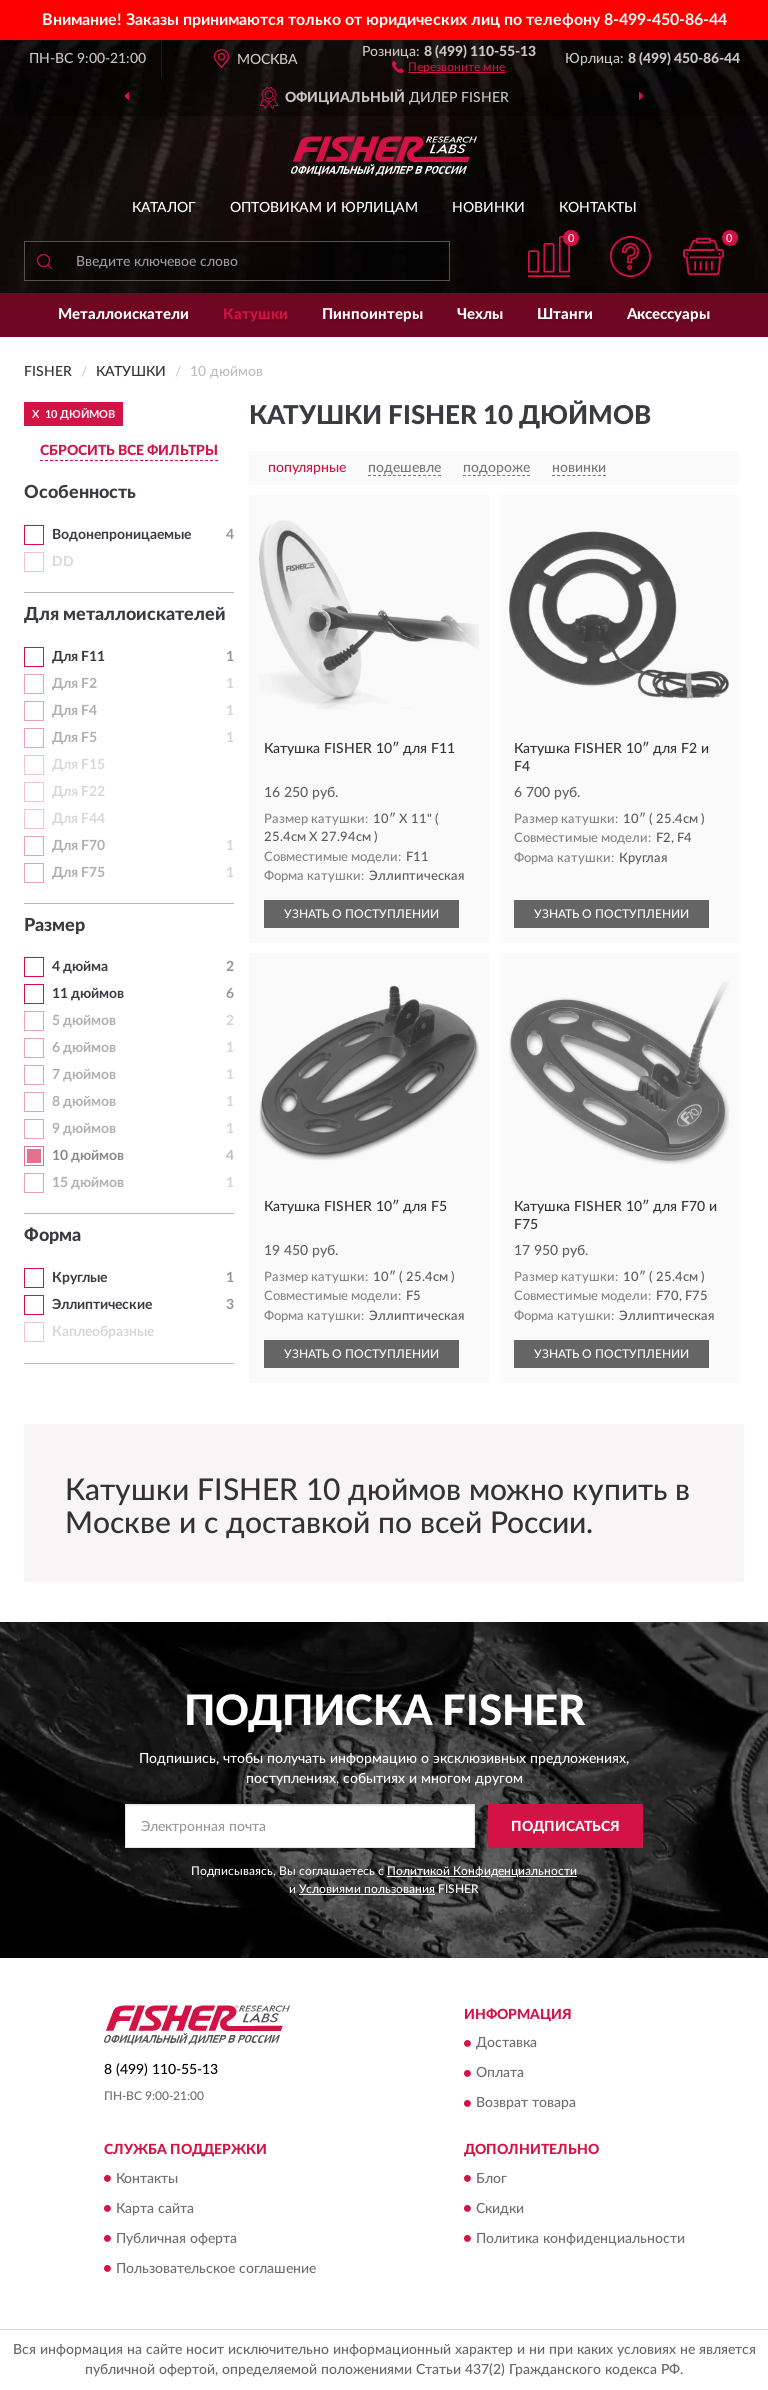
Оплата (500, 2074)
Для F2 (74, 684)
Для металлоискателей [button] (125, 615)
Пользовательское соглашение (216, 2269)
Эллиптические (102, 1305)
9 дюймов (84, 1129)
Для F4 (74, 711)
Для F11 (78, 657)
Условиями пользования (367, 1889)
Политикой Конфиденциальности (482, 1871)
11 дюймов (88, 994)
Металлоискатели (123, 314)
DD (63, 562)
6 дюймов (84, 1048)
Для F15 (78, 765)
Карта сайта (155, 2209)
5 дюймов (84, 1021)
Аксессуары (668, 314)
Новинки (488, 208)
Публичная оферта (176, 2239)
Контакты (598, 208)
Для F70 (78, 846)
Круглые (79, 1278)
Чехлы (480, 314)
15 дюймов (88, 1183)
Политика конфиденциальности (580, 2239)
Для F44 (78, 819)
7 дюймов (84, 1075)
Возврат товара (526, 2104)
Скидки (500, 2209)
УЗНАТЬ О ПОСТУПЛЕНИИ (361, 914)
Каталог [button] (164, 208)
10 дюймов (88, 1156)
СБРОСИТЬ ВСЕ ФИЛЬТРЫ (129, 451)
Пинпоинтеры (372, 314)
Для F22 (78, 792)
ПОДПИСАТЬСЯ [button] (565, 1827)
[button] (448, 66)
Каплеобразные (103, 1332)
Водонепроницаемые (121, 535)
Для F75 (78, 873)
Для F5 (74, 738)
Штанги (565, 314)
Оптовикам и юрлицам (324, 208)
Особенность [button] (80, 493)
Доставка (506, 2044)
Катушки (255, 314)
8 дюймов (84, 1102)
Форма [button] (52, 1236)
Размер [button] (54, 926)
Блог (491, 2179)
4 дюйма (80, 967)
